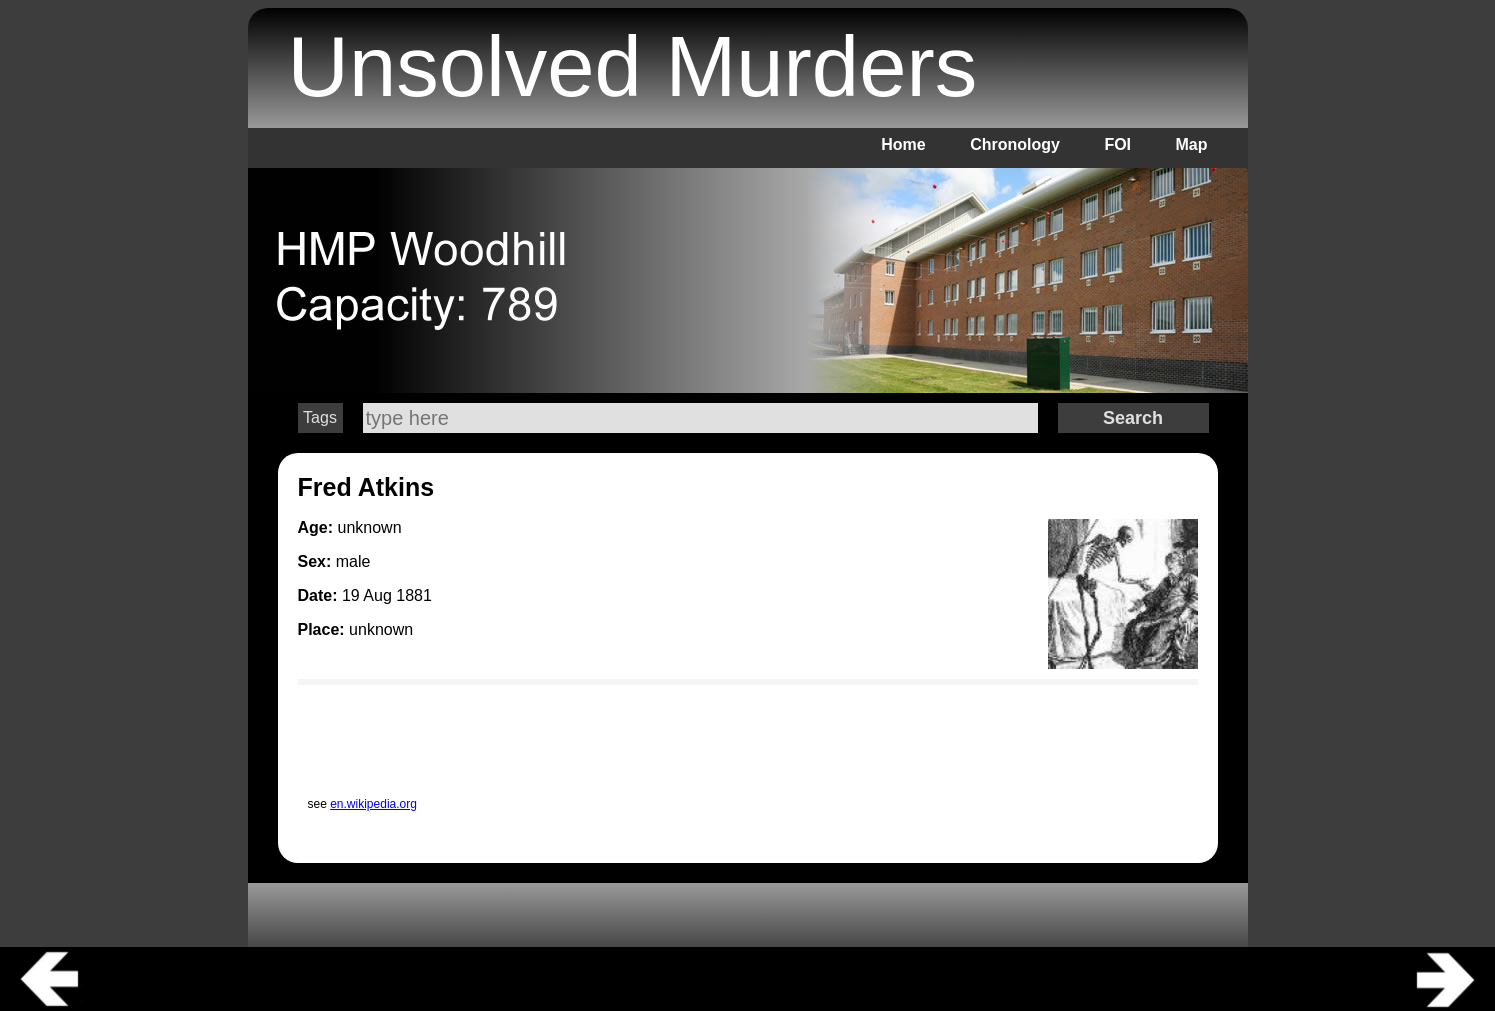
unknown (381, 629)
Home (903, 144)
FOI (1117, 144)
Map (1192, 144)
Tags (320, 417)
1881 (414, 595)
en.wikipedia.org (373, 804)
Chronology (1015, 144)
